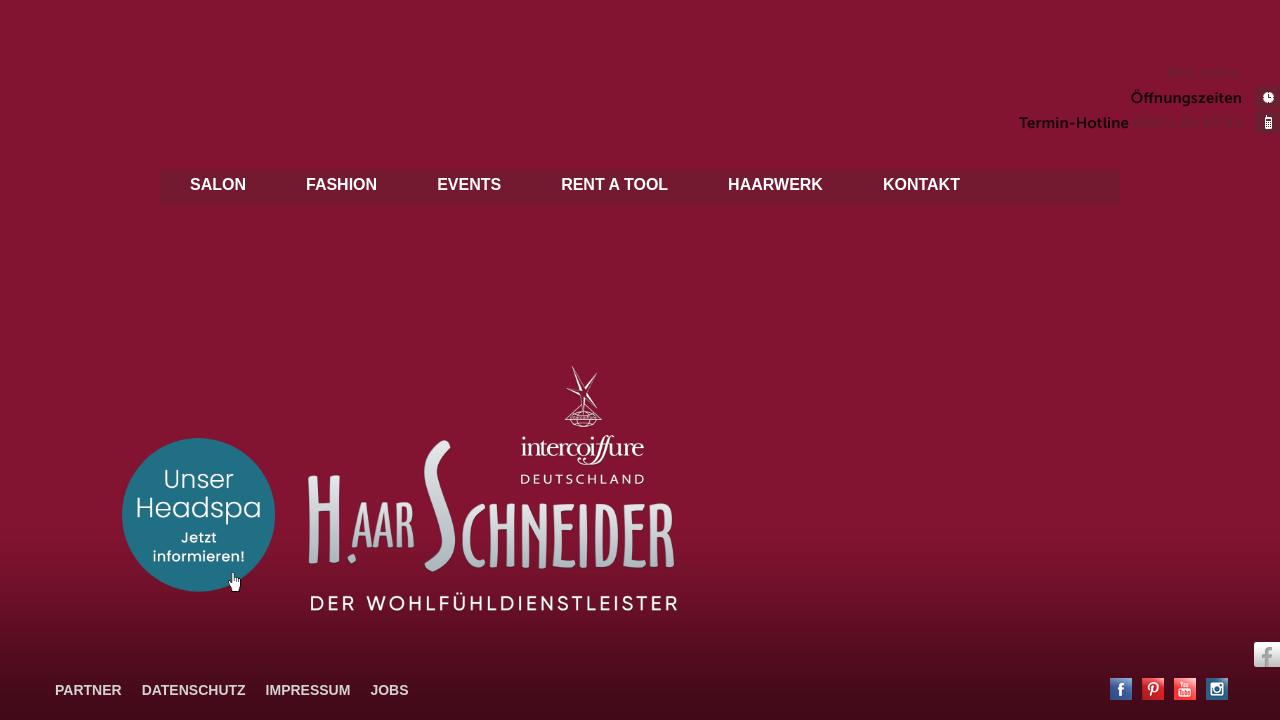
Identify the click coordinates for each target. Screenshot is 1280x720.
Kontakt (921, 184)
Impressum (308, 690)
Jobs (389, 690)
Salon (218, 184)
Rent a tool (614, 184)
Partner (88, 690)
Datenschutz (194, 690)
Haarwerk (775, 184)
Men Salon (1203, 73)
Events (469, 184)
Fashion (341, 184)
